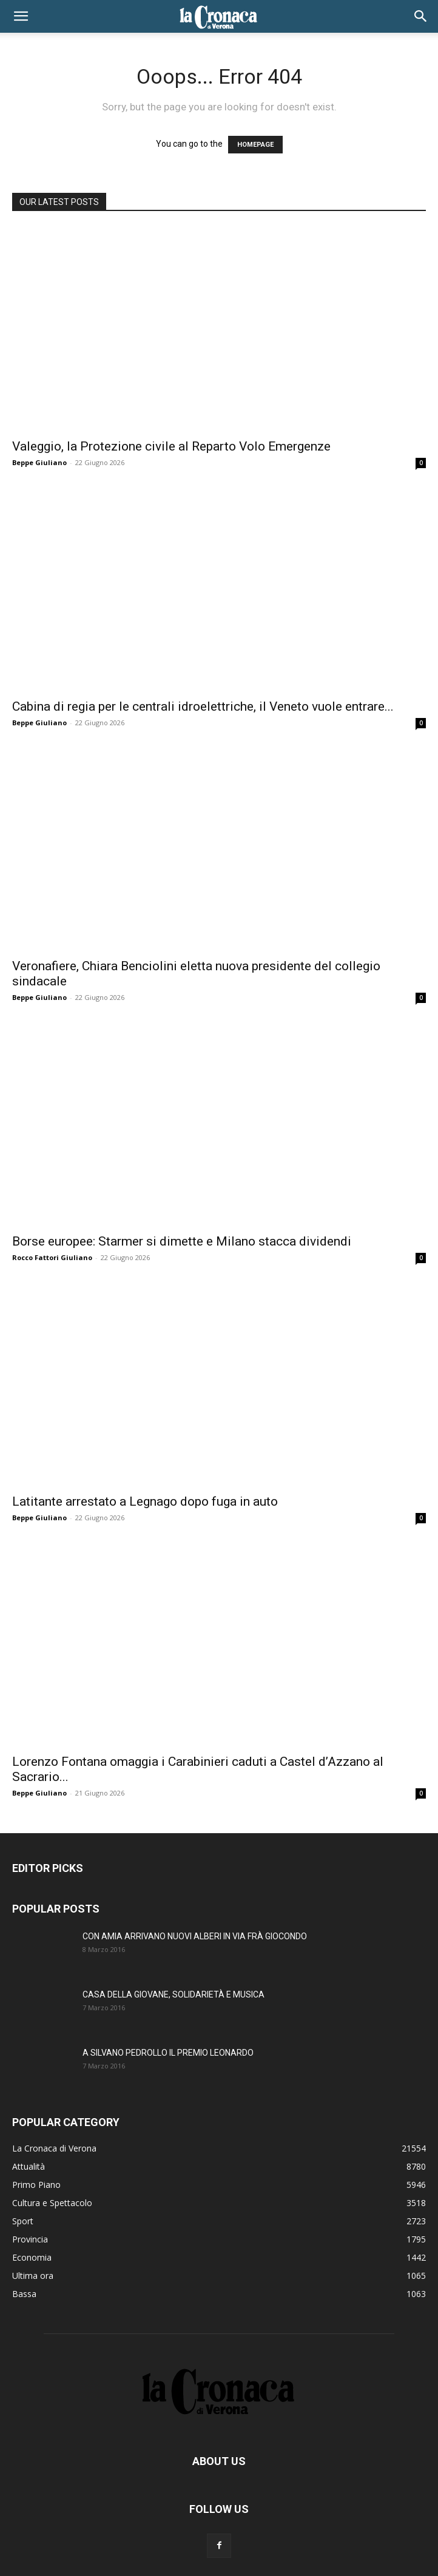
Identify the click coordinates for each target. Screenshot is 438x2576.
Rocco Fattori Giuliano (52, 1257)
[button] (20, 16)
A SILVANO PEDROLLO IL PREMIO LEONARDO (168, 2053)
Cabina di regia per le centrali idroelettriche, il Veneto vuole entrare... (203, 706)
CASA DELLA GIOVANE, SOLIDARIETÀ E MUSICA (173, 1994)
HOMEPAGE (255, 145)
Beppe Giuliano (39, 462)
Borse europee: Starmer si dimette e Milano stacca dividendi (181, 1241)
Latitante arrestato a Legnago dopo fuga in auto (145, 1501)
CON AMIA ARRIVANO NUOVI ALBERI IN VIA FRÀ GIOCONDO (195, 1936)
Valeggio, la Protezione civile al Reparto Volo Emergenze (171, 446)
